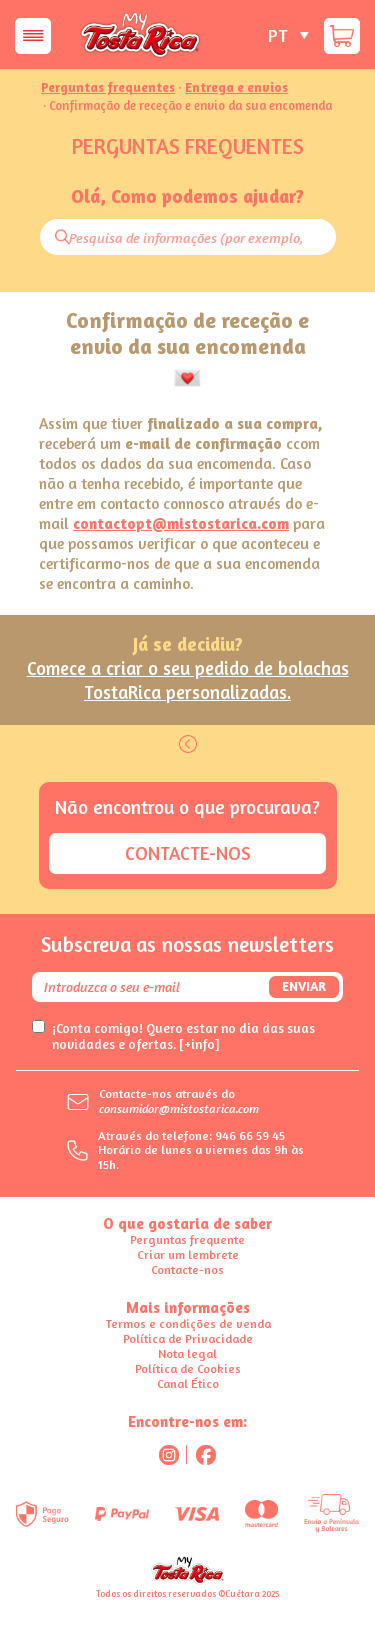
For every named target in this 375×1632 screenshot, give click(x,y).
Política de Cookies (188, 1368)
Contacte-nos (188, 853)
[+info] (199, 1044)
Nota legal (187, 1353)
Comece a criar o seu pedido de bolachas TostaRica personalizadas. (188, 680)
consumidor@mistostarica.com (179, 1108)
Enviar (304, 986)
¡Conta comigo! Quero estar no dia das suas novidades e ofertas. (183, 1036)
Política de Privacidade (188, 1338)
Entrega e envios (236, 88)
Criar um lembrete (188, 1254)
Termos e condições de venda (188, 1323)
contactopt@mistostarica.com (181, 523)
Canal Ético (188, 1383)
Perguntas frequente (187, 1239)
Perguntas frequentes (108, 88)
